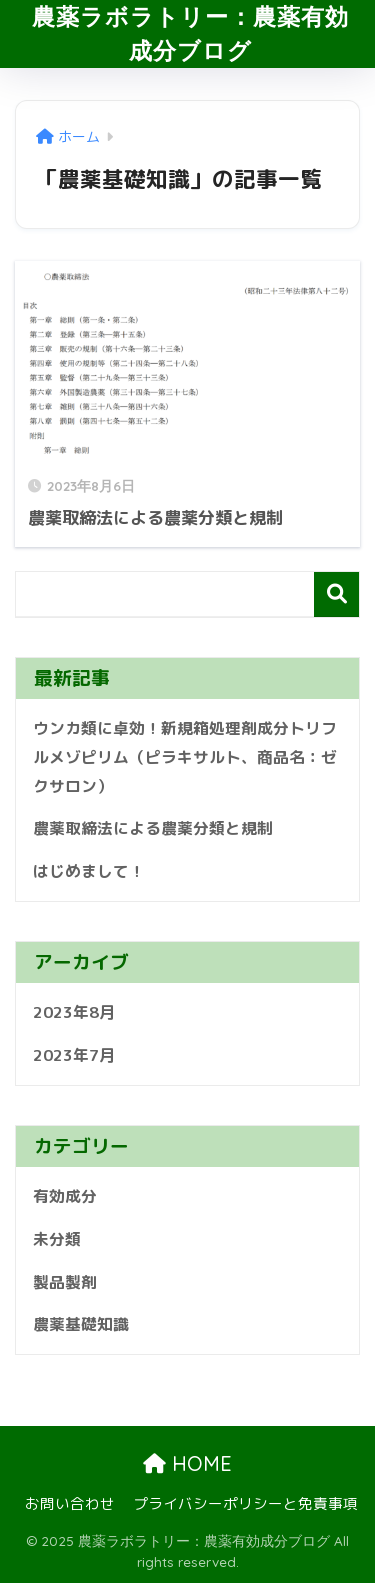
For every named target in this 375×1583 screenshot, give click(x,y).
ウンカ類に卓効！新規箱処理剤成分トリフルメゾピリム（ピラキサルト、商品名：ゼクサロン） (185, 756)
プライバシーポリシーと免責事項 (245, 1503)
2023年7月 (74, 1055)
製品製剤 (65, 1282)
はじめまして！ (89, 871)
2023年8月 (74, 1012)
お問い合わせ (70, 1503)
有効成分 (65, 1196)
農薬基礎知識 (81, 1324)
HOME (187, 1463)
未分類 (57, 1239)
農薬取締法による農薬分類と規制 (153, 828)
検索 (336, 594)
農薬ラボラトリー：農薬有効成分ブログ (190, 33)
